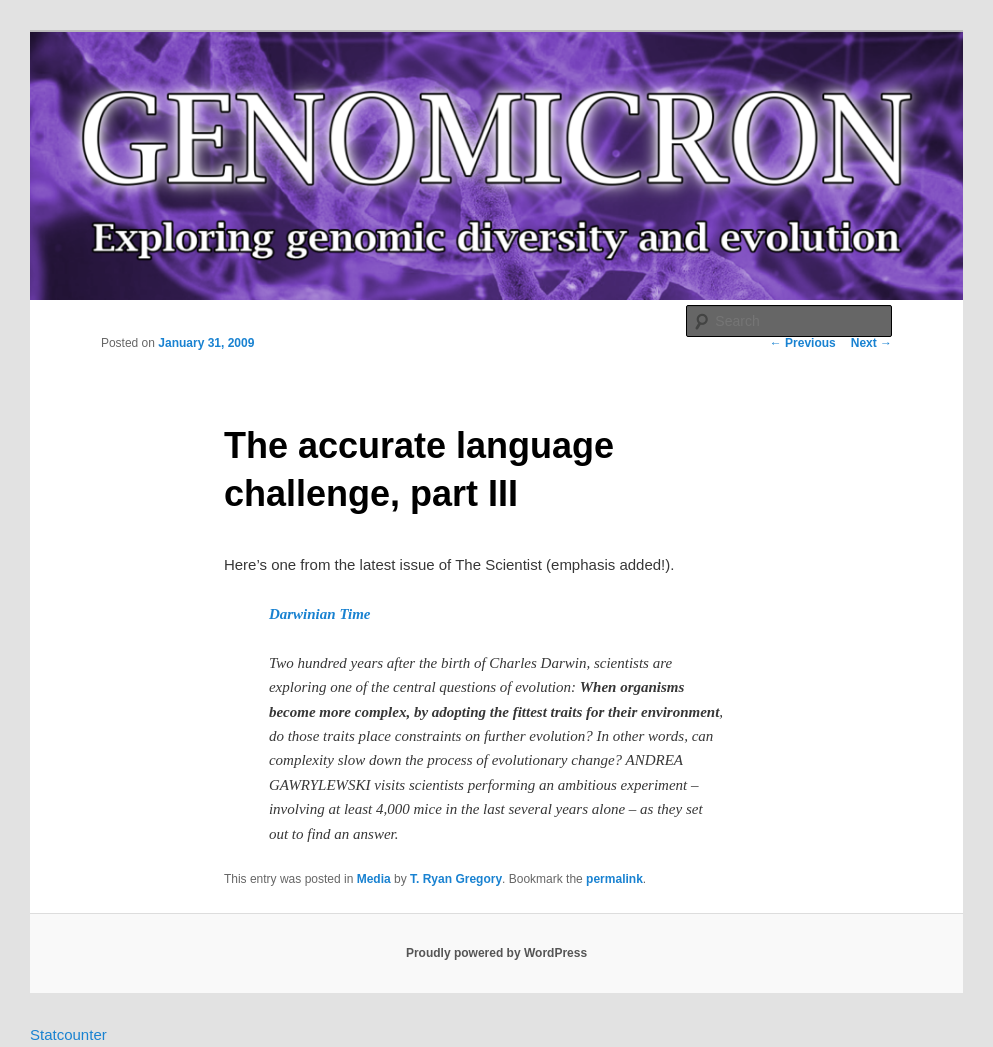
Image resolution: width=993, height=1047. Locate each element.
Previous (803, 343)
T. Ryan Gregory (456, 879)
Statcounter (68, 1034)
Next (871, 343)
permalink (614, 879)
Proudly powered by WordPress (496, 953)
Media (374, 879)
